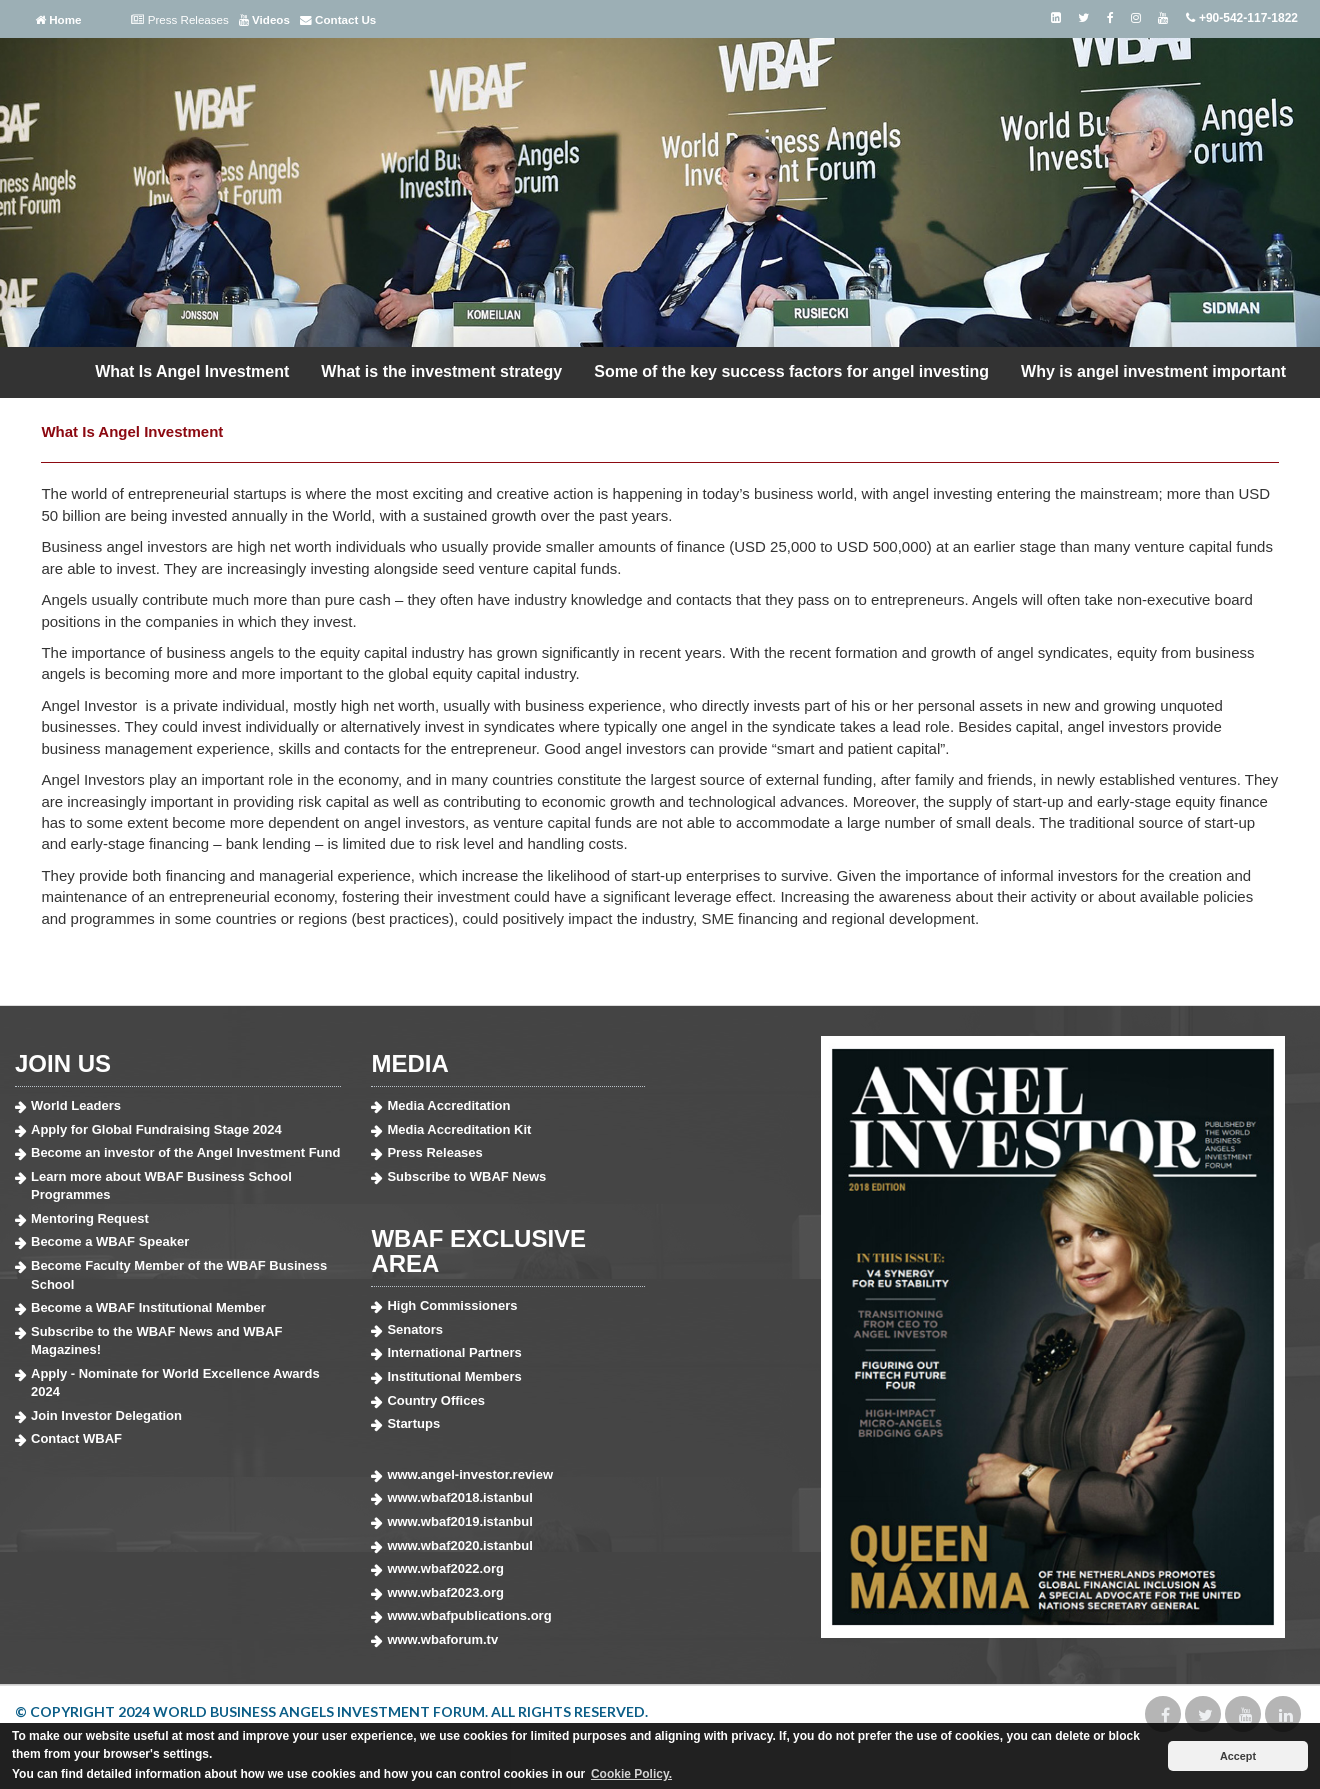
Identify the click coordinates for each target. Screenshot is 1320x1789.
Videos (264, 20)
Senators (415, 1329)
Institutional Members (454, 1376)
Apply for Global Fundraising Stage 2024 (156, 1129)
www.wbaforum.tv (442, 1639)
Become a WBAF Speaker (110, 1241)
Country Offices (436, 1400)
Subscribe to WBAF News (466, 1176)
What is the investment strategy (441, 371)
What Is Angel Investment (192, 371)
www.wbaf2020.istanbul (459, 1545)
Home (58, 20)
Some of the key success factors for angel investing (791, 371)
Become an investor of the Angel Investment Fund (185, 1152)
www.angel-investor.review (470, 1474)
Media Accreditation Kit (459, 1129)
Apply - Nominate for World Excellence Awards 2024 (175, 1383)
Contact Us (338, 20)
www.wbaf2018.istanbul (459, 1497)
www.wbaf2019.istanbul (459, 1521)
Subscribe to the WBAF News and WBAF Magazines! (156, 1341)
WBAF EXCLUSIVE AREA (478, 1251)
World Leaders (76, 1105)
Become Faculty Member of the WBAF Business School (179, 1275)
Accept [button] (1238, 1756)
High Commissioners (452, 1305)
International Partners (454, 1352)
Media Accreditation (448, 1105)
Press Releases (179, 20)
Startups (413, 1423)
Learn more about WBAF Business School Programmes (161, 1186)
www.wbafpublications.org (469, 1615)
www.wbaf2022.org (445, 1568)
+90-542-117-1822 (1241, 18)
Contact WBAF (76, 1438)
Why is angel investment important (1153, 371)
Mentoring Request (90, 1218)
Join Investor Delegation (106, 1415)
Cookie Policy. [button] (631, 1774)
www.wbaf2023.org (445, 1592)
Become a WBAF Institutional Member (148, 1307)
